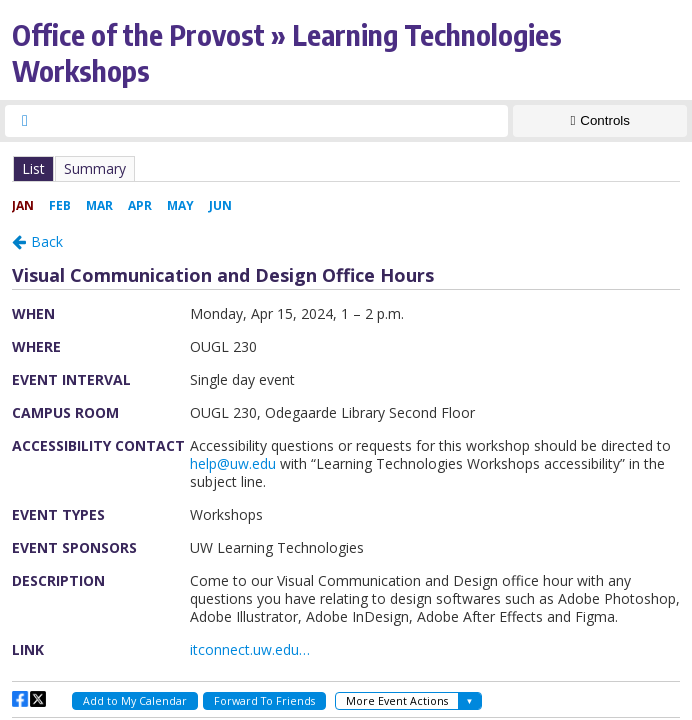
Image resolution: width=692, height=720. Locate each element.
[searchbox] (274, 121)
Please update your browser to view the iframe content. (346, 168)
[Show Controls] (600, 121)
